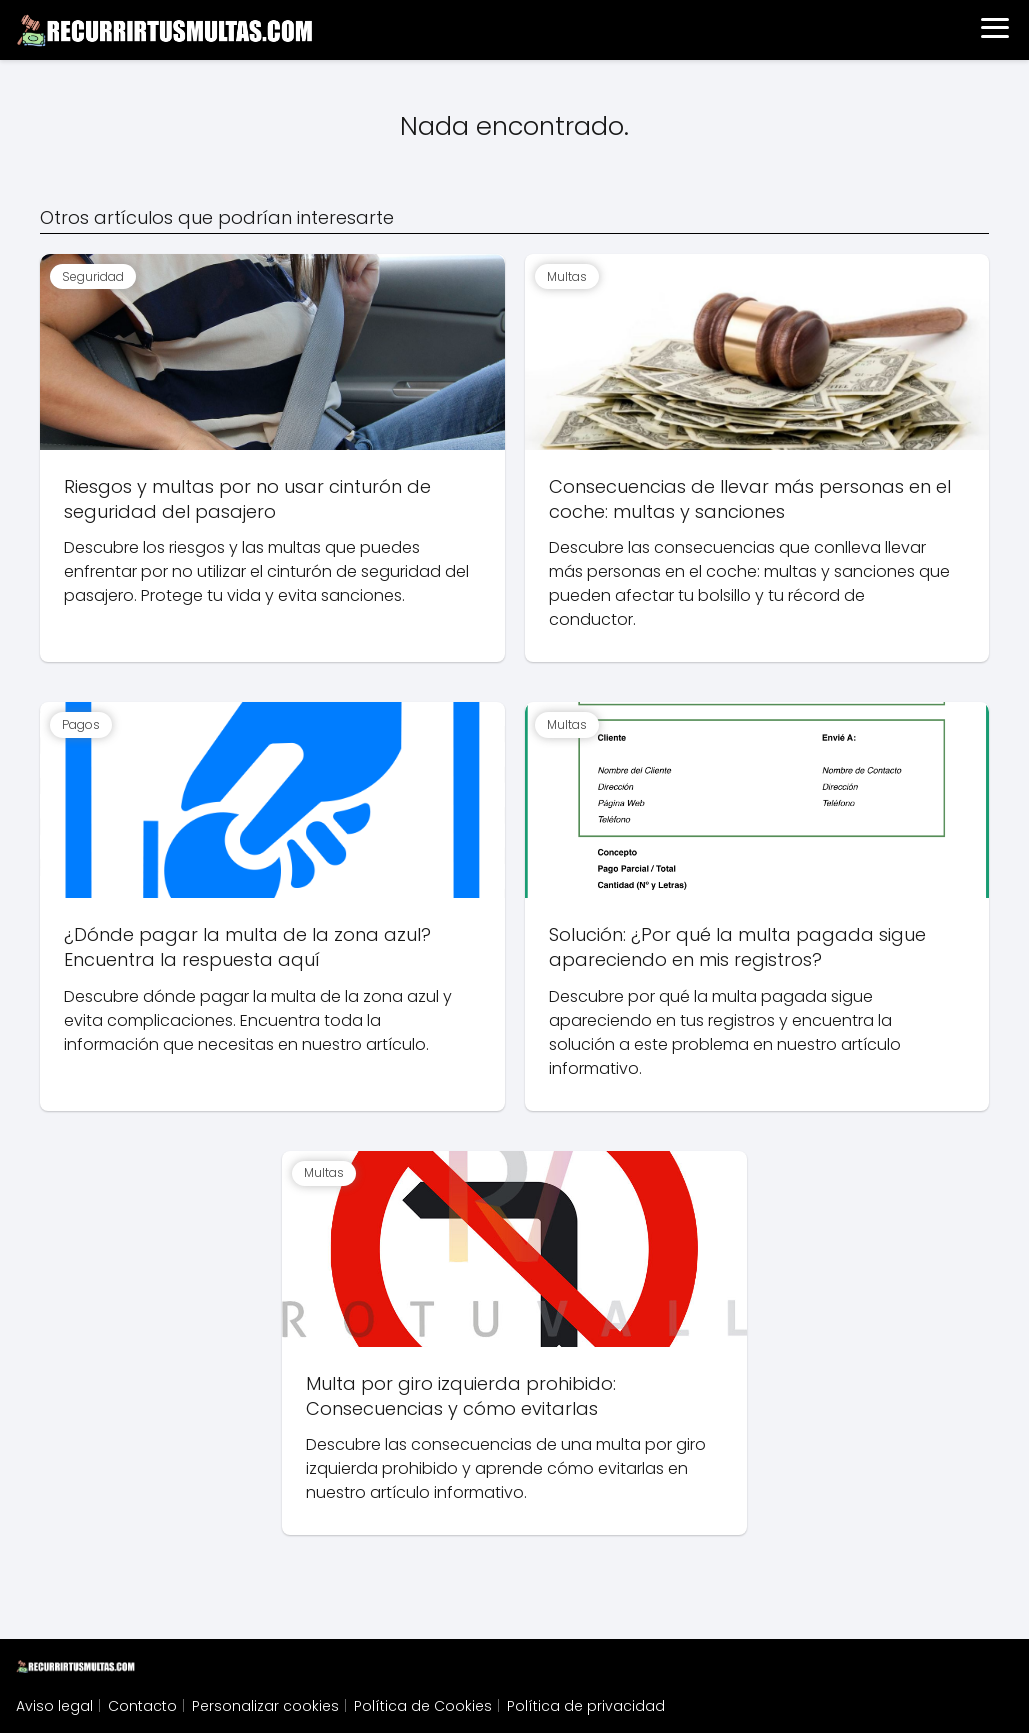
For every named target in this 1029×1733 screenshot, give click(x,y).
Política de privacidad (586, 1706)
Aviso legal (54, 1706)
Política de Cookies (423, 1706)
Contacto (142, 1706)
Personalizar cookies (265, 1706)
